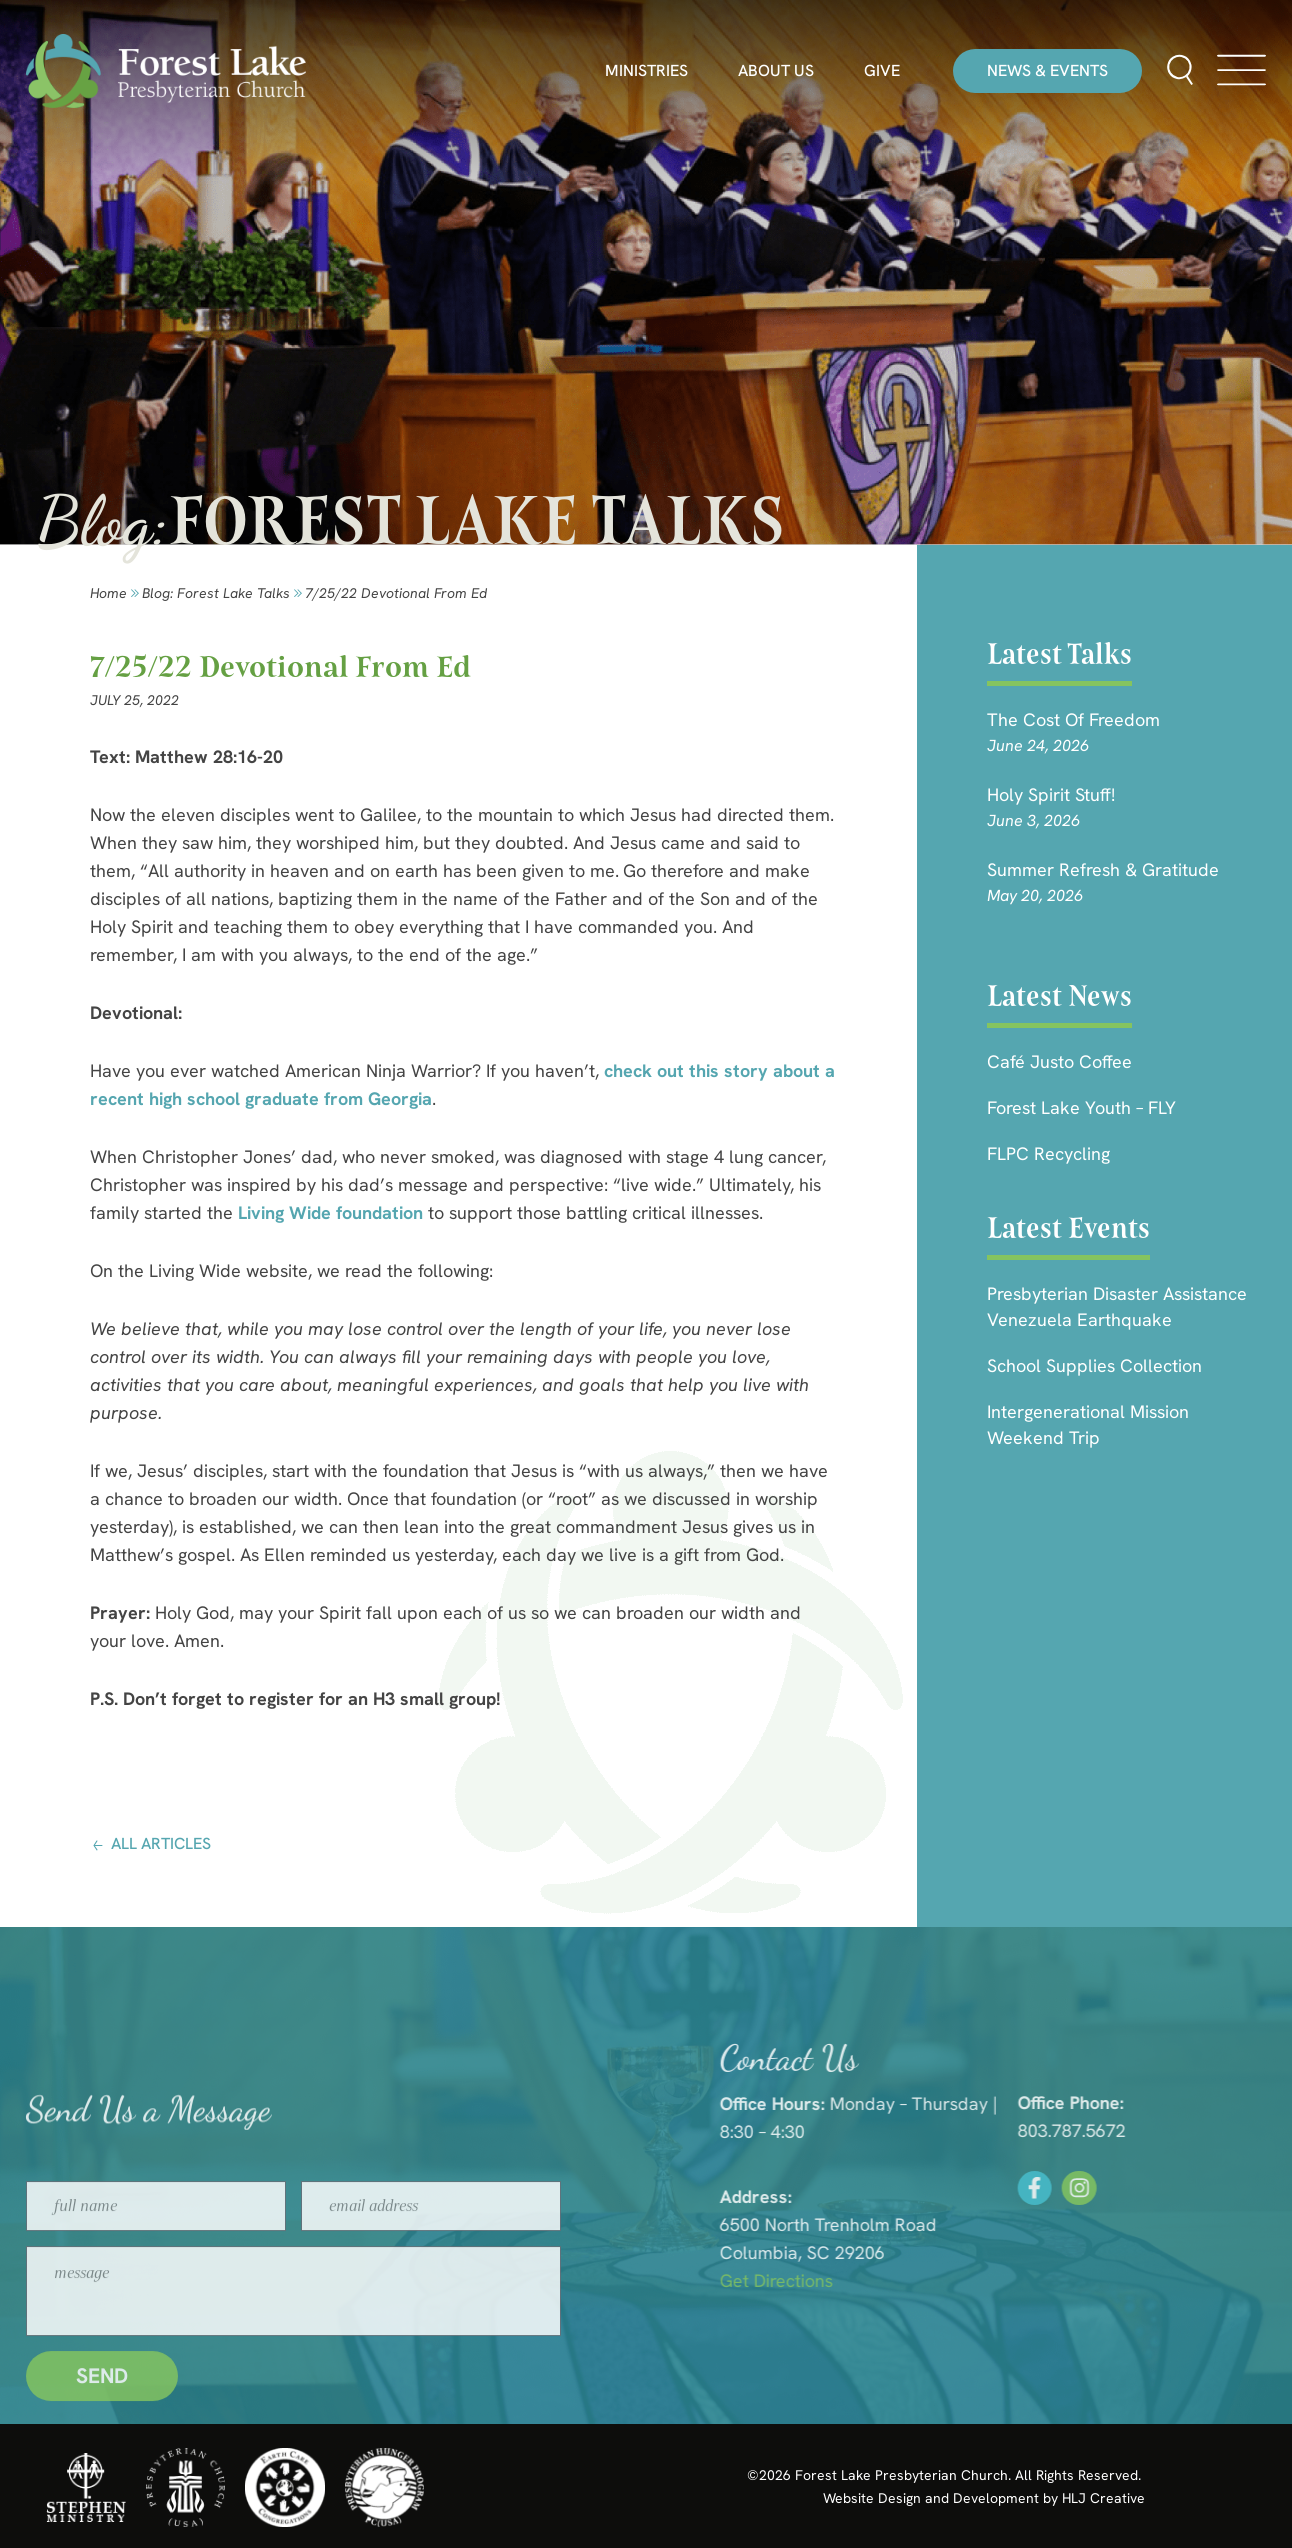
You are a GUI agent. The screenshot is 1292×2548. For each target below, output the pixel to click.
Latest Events (1068, 1228)
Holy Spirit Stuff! (1051, 794)
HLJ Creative (1103, 2498)
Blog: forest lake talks (216, 593)
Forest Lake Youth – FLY (1081, 1107)
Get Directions (1037, 2280)
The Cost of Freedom (1073, 719)
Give (882, 71)
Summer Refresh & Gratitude (1103, 869)
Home (108, 593)
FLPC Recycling (1048, 1153)
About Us (776, 71)
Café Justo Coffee (1059, 1061)
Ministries (646, 71)
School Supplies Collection (1094, 1365)
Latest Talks (1059, 654)
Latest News (1059, 996)
